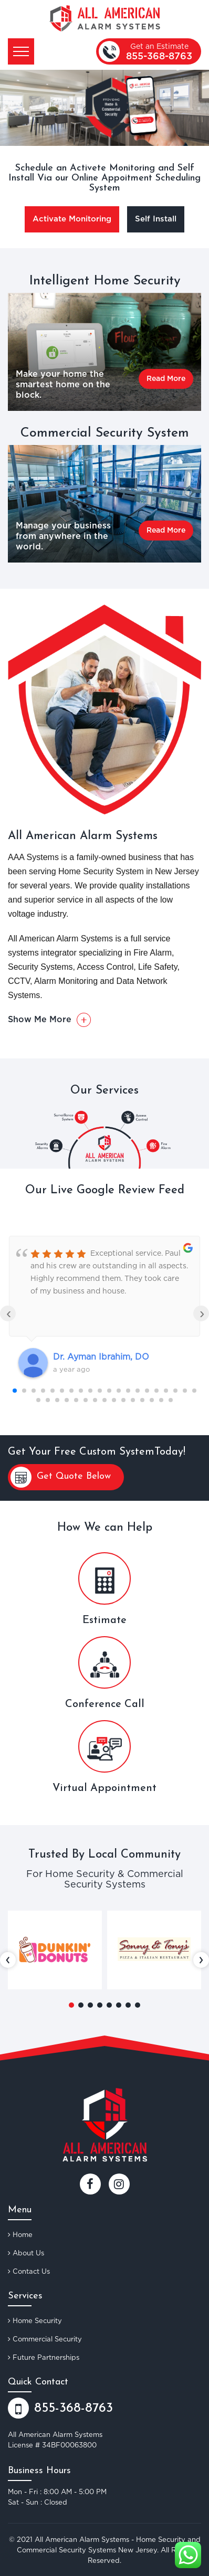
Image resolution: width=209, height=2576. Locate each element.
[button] (71, 2005)
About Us (26, 2252)
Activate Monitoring (72, 219)
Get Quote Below (61, 1477)
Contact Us (29, 2271)
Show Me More (49, 1020)
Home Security (35, 2320)
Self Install (155, 219)
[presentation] (8, 1960)
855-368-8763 (159, 56)
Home (20, 2234)
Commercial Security (45, 2338)
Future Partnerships (43, 2357)
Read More (166, 379)
